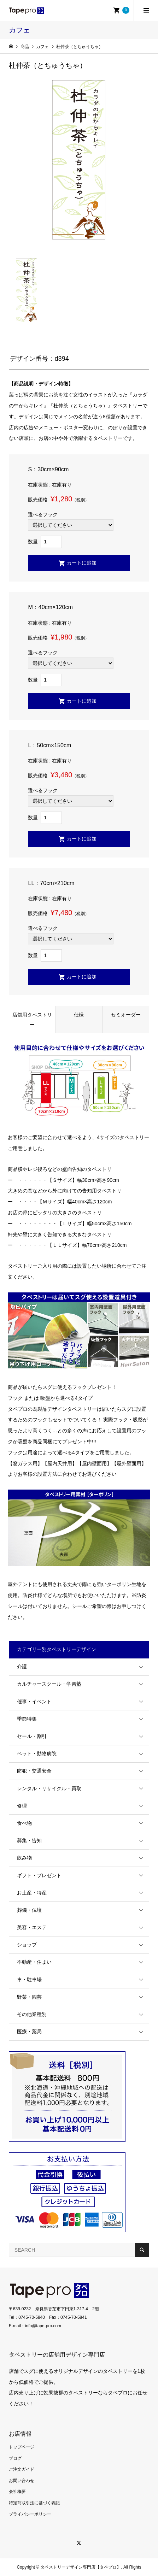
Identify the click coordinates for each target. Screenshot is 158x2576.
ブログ (15, 2458)
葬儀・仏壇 (29, 1910)
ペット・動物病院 (37, 1753)
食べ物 (24, 1823)
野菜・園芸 (29, 1997)
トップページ (21, 2447)
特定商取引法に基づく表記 (34, 2502)
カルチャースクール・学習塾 (49, 1684)
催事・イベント (34, 1701)
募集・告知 (29, 1840)
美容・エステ (32, 1927)
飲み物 (24, 1858)
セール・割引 (32, 1736)
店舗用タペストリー (32, 1019)
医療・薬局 (29, 2031)
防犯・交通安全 (34, 1771)
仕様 (79, 1015)
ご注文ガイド (21, 2469)
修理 (22, 1806)
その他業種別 (32, 2014)
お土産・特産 (32, 1893)
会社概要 (17, 2491)
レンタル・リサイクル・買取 (49, 1788)
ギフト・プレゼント (39, 1875)
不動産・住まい (34, 1962)
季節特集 (27, 1719)
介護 (22, 1666)
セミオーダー (126, 1015)
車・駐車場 (29, 1979)
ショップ (27, 1944)
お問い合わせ (21, 2480)
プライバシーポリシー (30, 2514)
